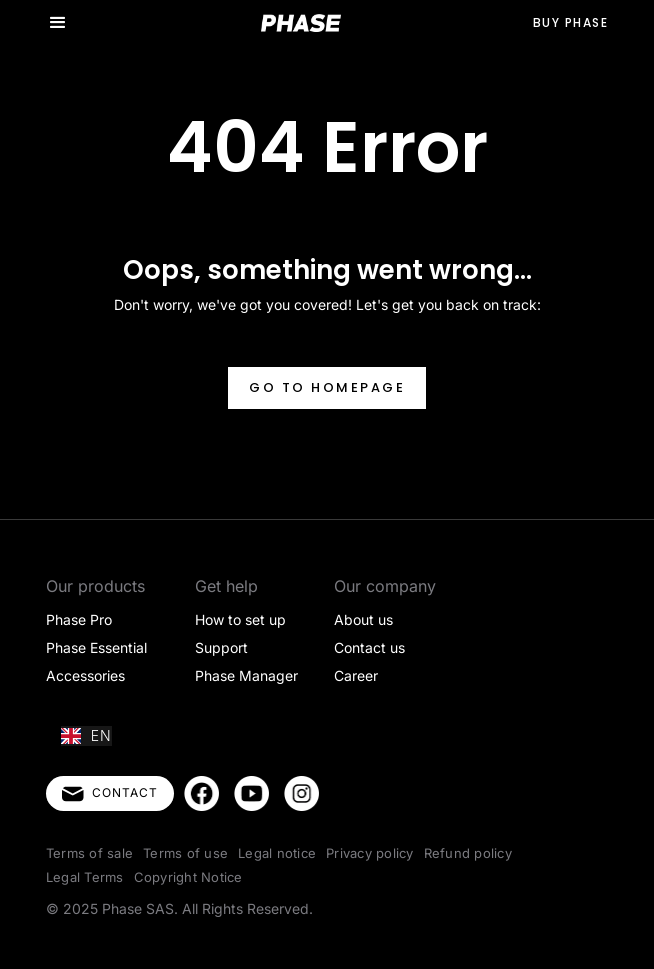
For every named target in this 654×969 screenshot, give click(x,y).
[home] (301, 22)
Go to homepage (327, 387)
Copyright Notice (188, 877)
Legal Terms (85, 877)
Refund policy (468, 853)
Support (221, 647)
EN (86, 735)
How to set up (240, 619)
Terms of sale (89, 853)
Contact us (369, 647)
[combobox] (86, 736)
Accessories (85, 675)
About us (363, 619)
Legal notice (277, 853)
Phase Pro (79, 619)
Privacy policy (370, 853)
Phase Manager (246, 675)
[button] (58, 23)
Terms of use (185, 853)
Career (356, 675)
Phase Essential (96, 647)
